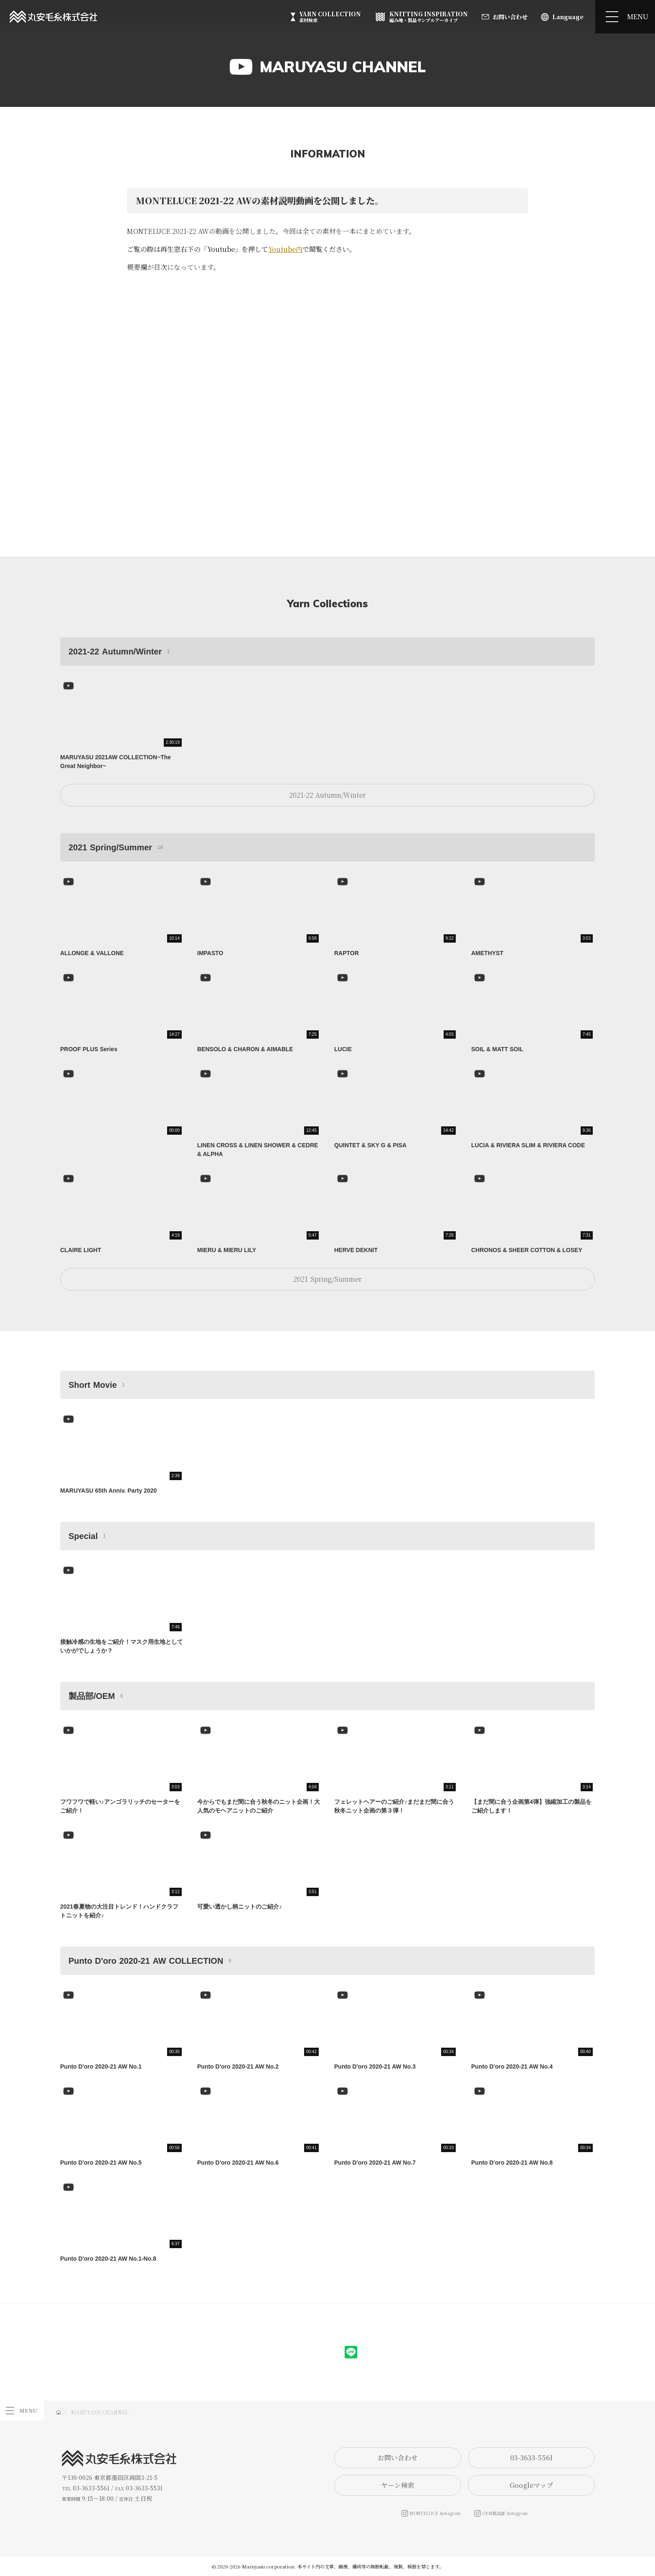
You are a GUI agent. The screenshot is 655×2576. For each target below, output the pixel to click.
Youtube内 (285, 249)
